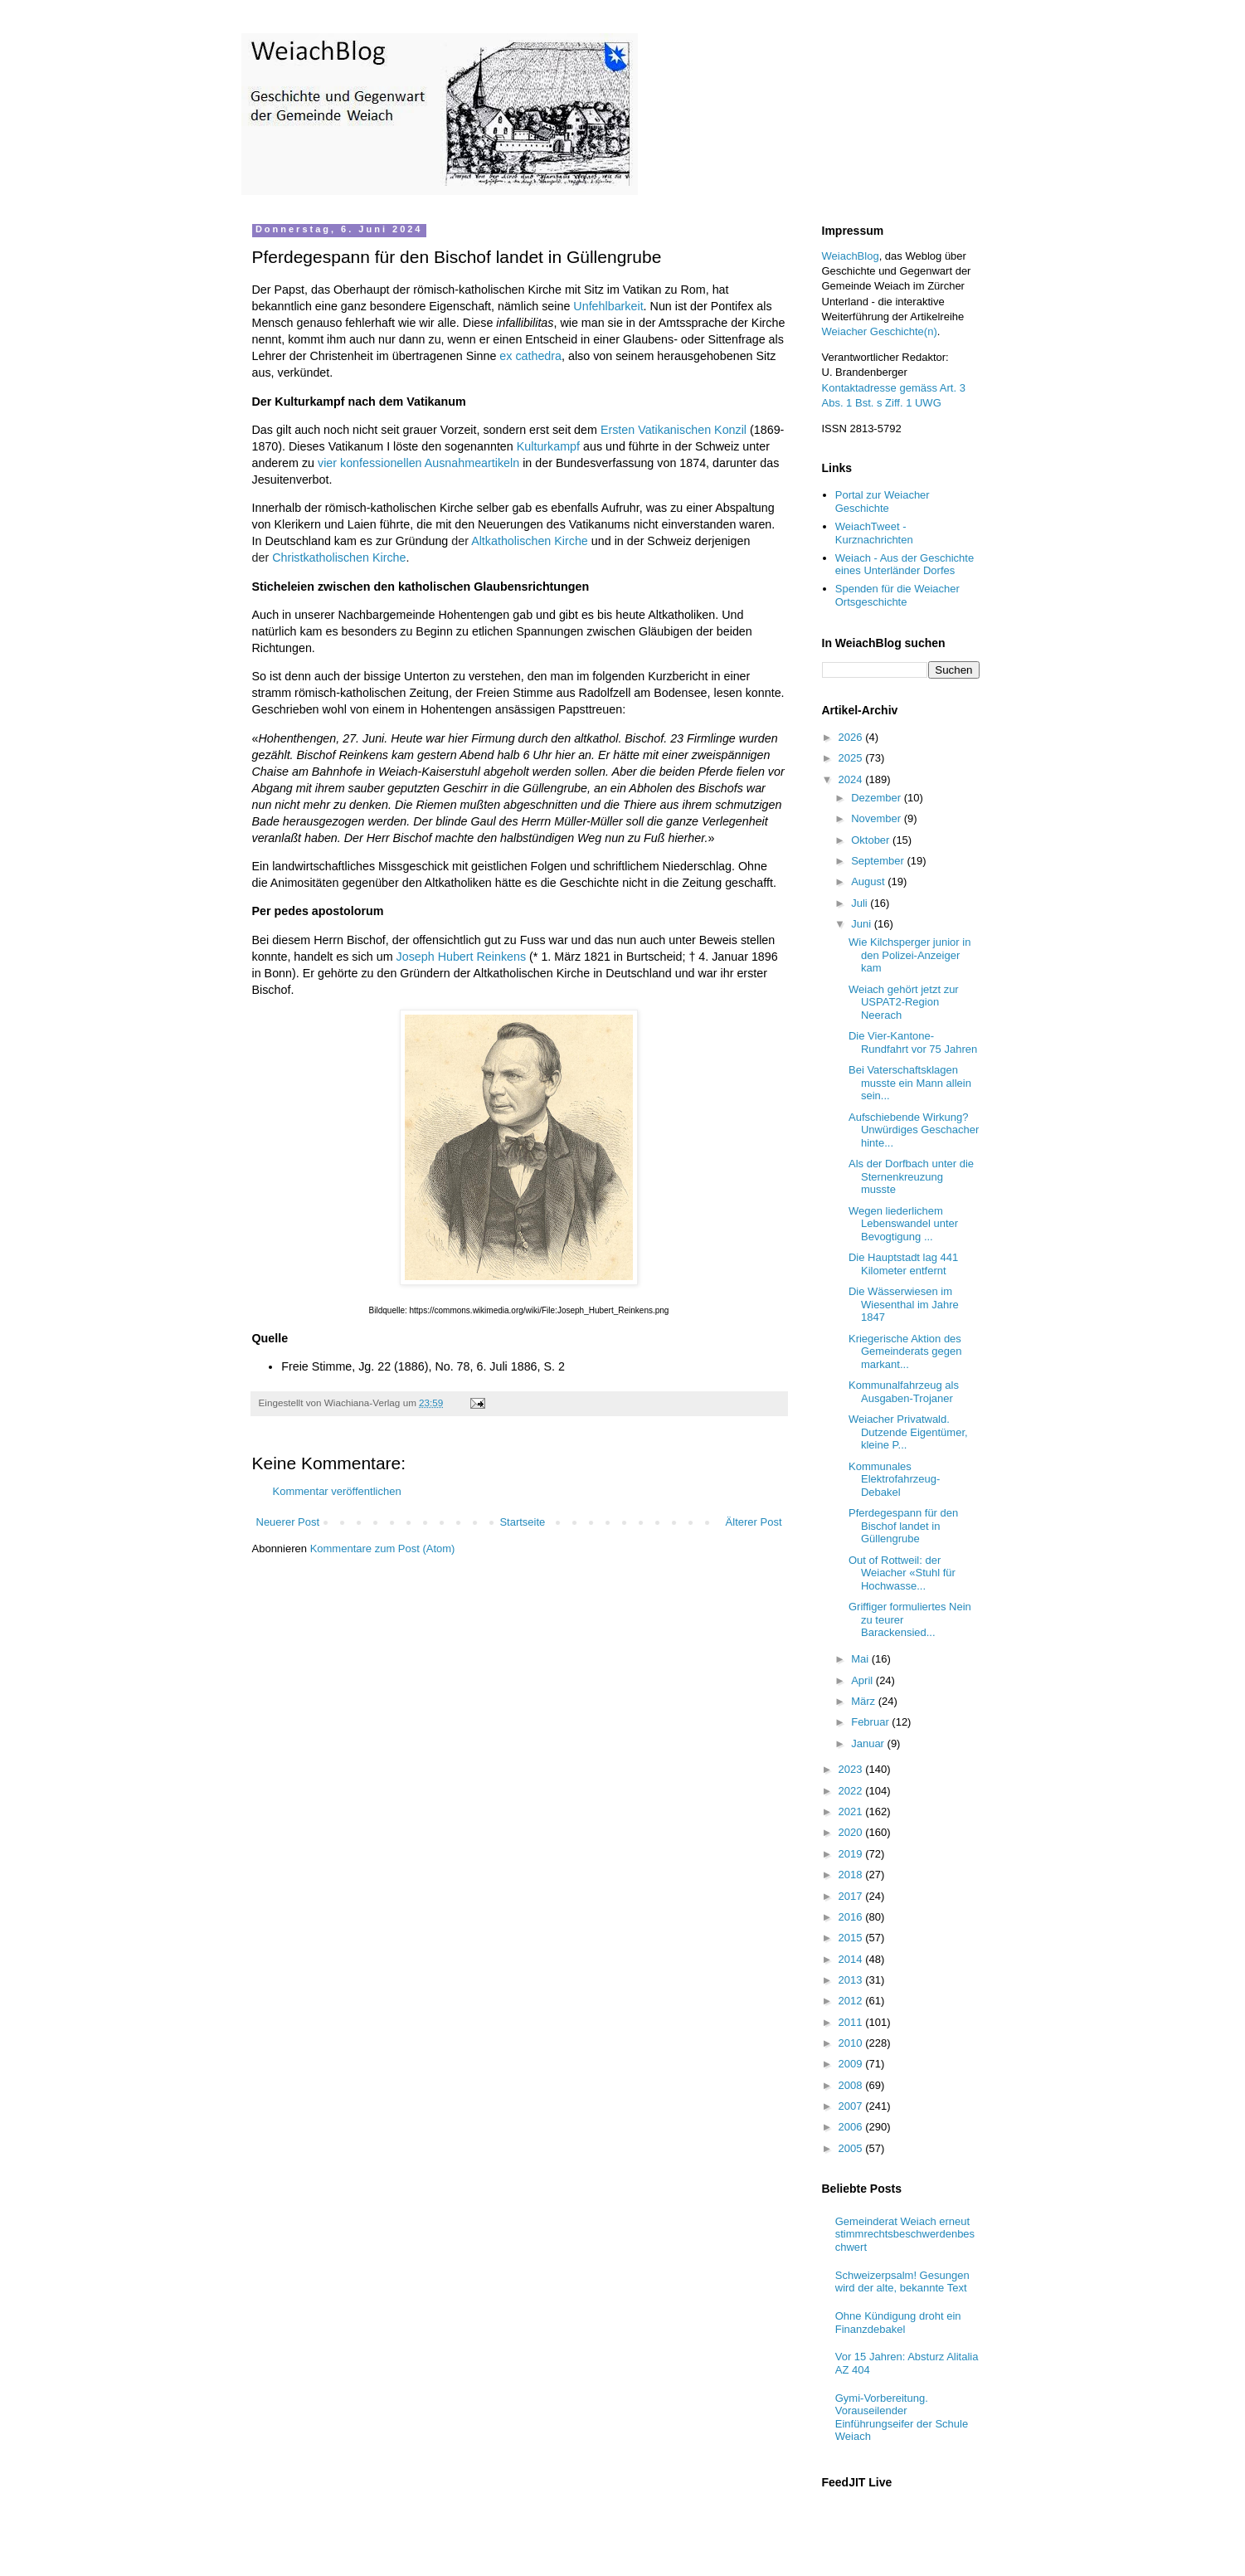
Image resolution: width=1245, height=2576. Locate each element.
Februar (871, 1722)
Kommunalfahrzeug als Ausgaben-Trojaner (904, 1392)
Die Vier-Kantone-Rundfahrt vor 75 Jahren (913, 1042)
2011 (852, 2022)
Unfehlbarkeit (608, 306)
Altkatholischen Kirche (529, 541)
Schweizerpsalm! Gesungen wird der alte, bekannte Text (902, 2282)
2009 (852, 2063)
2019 (852, 1854)
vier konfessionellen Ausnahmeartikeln (418, 463)
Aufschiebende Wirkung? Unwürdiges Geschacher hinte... (914, 1130)
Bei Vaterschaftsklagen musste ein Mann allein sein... (910, 1083)
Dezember (877, 797)
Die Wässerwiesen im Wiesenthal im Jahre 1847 (904, 1304)
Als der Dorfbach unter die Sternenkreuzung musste (911, 1176)
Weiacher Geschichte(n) (879, 331)
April (863, 1680)
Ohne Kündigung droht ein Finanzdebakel (898, 2322)
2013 (852, 1980)
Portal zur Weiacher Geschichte (882, 501)
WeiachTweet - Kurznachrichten (874, 533)
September (879, 861)
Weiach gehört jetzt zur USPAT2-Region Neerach (904, 1002)
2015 (852, 1937)
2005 (852, 2148)
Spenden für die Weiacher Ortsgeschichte (897, 595)
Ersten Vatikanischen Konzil (674, 429)
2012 (852, 2000)
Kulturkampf (548, 446)
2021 (852, 1811)
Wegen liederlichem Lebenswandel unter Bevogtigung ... (903, 1224)
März (864, 1701)
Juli (860, 903)
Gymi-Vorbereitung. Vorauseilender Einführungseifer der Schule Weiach (901, 2417)
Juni (862, 924)
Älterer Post (754, 1522)
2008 (852, 2085)
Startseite (522, 1522)
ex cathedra (530, 356)
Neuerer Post (288, 1522)
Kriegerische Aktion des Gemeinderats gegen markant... (905, 1351)
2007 (852, 2106)
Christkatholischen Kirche (339, 557)
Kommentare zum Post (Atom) (382, 1548)
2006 (852, 2127)
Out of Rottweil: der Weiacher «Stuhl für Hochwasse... (902, 1573)
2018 (852, 1874)
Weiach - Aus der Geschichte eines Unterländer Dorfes (904, 564)
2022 (852, 1791)
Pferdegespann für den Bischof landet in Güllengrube (903, 1526)
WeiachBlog (850, 256)
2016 (852, 1917)
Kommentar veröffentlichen (337, 1491)
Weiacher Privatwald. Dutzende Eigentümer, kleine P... (908, 1432)
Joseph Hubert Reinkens (461, 956)
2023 (852, 1769)
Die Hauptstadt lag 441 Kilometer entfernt (903, 1264)
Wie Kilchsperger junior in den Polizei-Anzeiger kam (909, 955)
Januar (869, 1743)
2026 (852, 737)
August (869, 881)
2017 (852, 1896)
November (877, 818)
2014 (852, 1959)
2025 (852, 758)
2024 (852, 779)
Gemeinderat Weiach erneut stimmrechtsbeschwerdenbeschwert (905, 2234)
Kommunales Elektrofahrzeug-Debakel (894, 1479)
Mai (861, 1659)
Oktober (871, 840)
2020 (852, 1832)
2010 (852, 2043)
